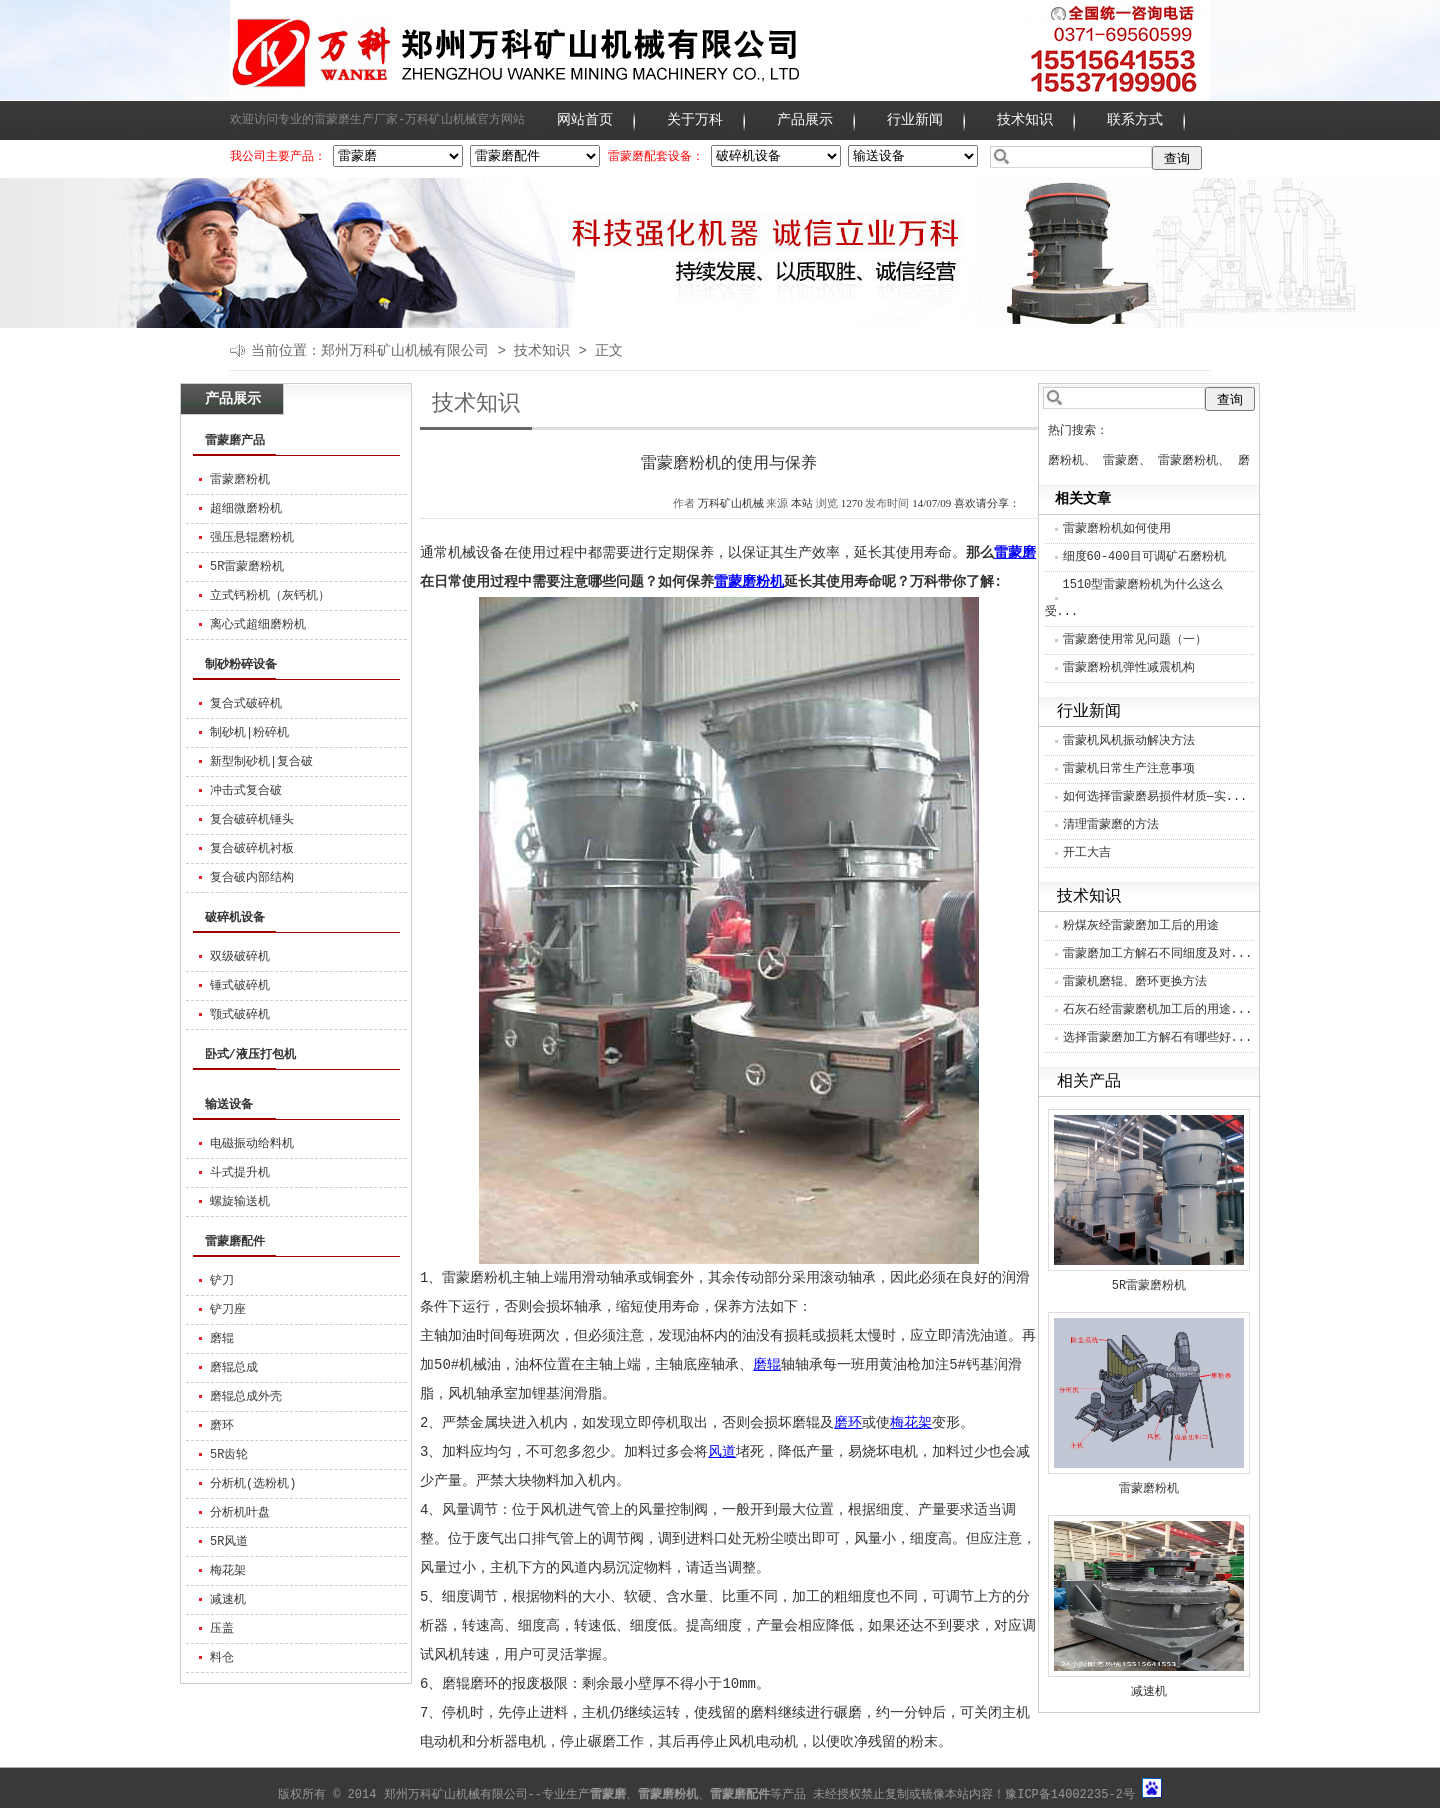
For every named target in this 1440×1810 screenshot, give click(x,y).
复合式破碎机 (246, 704)
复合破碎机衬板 (252, 849)
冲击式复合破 (246, 791)
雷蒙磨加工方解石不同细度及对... (1158, 954)
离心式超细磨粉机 (258, 625)
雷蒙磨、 (1127, 461)
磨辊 (222, 1339)
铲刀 (222, 1281)
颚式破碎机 (240, 1015)
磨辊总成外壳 (246, 1397)
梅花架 (228, 1571)
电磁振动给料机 (252, 1144)
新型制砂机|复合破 (261, 762)
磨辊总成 (234, 1368)
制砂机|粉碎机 (249, 733)
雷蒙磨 (1015, 553)
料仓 (222, 1658)
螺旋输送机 (240, 1202)
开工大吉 (1087, 853)
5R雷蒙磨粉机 (247, 567)
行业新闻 (915, 120)
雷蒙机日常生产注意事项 (1129, 769)
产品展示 (805, 120)
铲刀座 (228, 1310)
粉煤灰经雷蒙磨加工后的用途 (1141, 926)
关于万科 (695, 120)
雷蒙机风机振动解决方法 (1129, 741)
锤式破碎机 (240, 986)
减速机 (228, 1600)
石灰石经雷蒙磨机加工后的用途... (1158, 1010)
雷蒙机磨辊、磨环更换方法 (1135, 982)
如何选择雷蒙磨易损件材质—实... (1155, 797)
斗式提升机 (240, 1173)
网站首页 (585, 120)
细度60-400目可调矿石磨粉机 (1144, 557)
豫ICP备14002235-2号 (1070, 1795)
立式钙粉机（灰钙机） (270, 596)
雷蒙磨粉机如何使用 (1117, 529)
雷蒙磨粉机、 (1194, 461)
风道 (722, 1452)
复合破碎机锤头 (252, 820)
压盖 (222, 1629)
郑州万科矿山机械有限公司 (405, 351)
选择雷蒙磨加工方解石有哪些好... (1158, 1038)
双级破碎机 (240, 957)
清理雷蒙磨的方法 (1111, 825)
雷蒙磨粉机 (240, 480)
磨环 (222, 1426)
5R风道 (229, 1542)
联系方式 (1135, 120)
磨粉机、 (1072, 461)
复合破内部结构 (252, 878)
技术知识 (1025, 120)
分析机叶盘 (240, 1513)
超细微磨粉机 (246, 509)
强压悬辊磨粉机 (252, 538)
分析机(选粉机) (253, 1484)
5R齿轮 (229, 1455)
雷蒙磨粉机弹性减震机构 (1129, 668)
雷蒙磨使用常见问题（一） (1135, 640)
